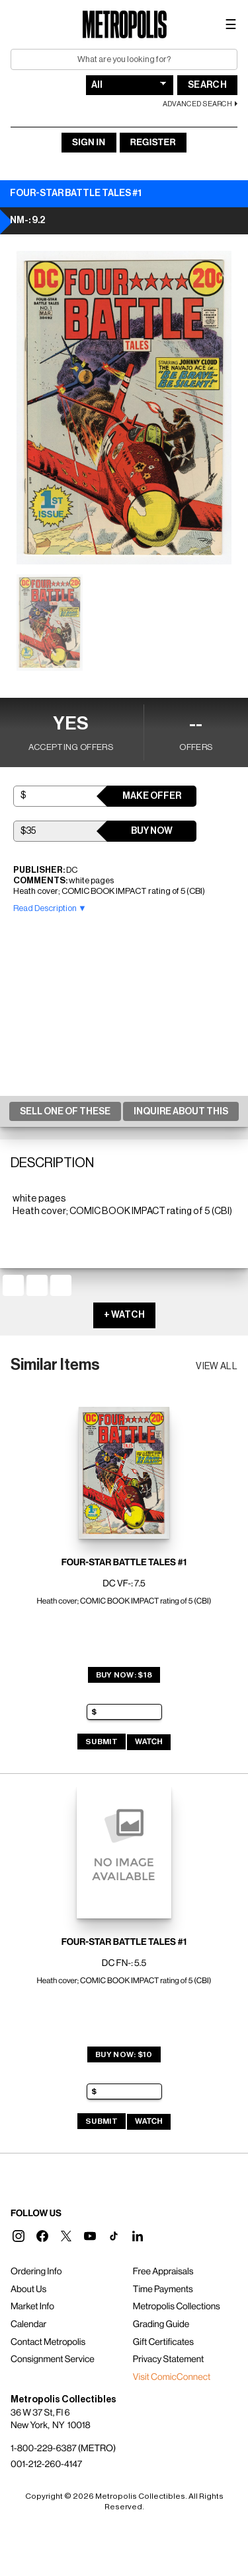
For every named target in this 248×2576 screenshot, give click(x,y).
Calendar (28, 2324)
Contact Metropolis (48, 2342)
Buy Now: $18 (124, 1675)
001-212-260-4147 (46, 2464)
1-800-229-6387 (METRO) (63, 2448)
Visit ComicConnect (171, 2377)
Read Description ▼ (50, 908)
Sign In (88, 142)
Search (207, 85)
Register (153, 142)
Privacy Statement (168, 2359)
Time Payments (163, 2289)
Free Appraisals (163, 2271)
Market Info (32, 2306)
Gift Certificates (163, 2342)
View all (216, 1366)
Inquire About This (181, 1111)
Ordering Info (36, 2271)
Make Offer (151, 796)
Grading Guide (161, 2324)
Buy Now (152, 831)
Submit (101, 1742)
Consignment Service (53, 2359)
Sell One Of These (65, 1111)
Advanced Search (197, 104)
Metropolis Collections (176, 2306)
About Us (28, 2289)
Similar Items (55, 1365)
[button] (18, 2236)
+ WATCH (124, 1315)
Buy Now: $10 (124, 2054)
